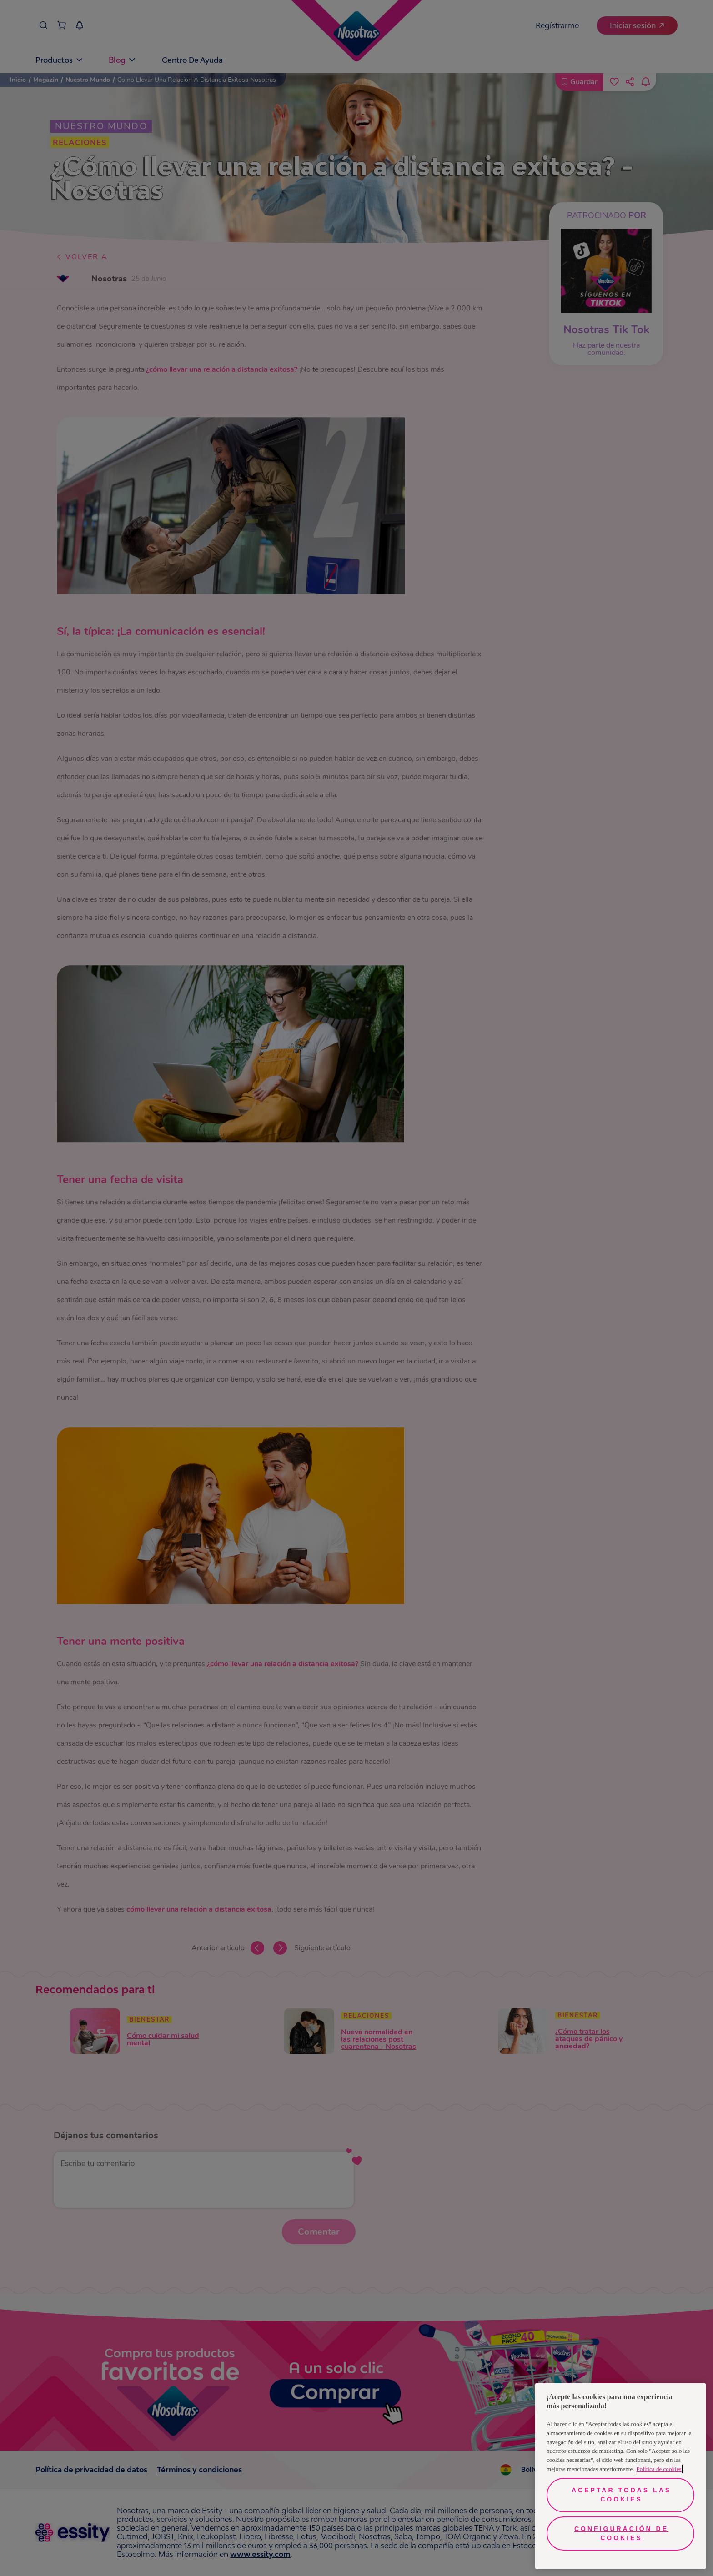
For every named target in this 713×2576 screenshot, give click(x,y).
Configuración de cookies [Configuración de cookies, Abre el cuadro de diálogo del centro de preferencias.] (621, 2533)
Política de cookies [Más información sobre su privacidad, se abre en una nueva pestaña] (659, 2469)
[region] (620, 2476)
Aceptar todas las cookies (621, 2494)
